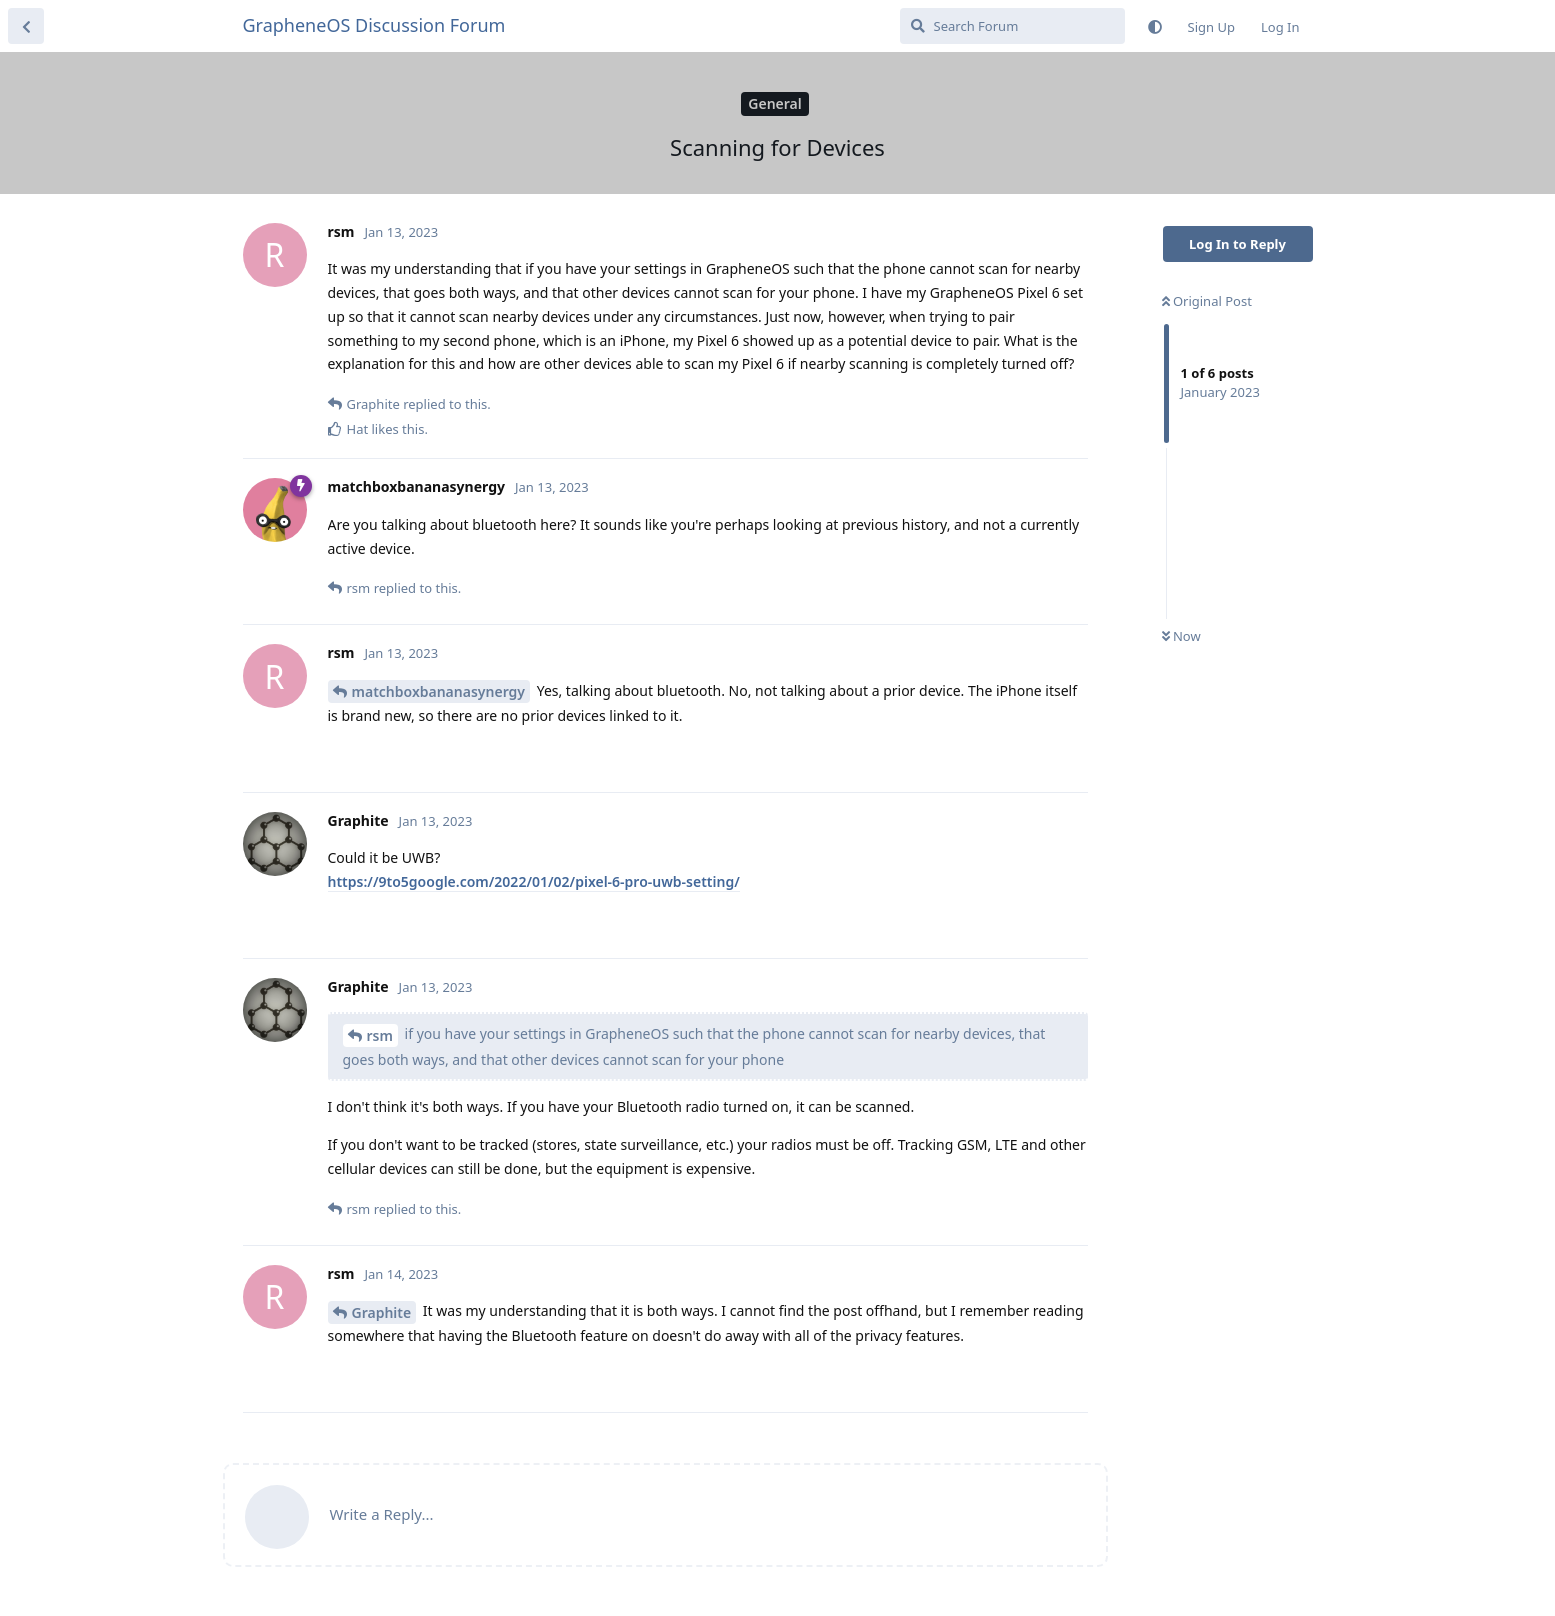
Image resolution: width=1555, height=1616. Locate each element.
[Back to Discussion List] (26, 26)
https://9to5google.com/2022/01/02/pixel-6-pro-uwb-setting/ (534, 881)
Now (1181, 636)
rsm (380, 1035)
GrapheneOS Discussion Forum (374, 25)
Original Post (1207, 301)
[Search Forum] (1012, 26)
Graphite (382, 1312)
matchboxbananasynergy (439, 691)
